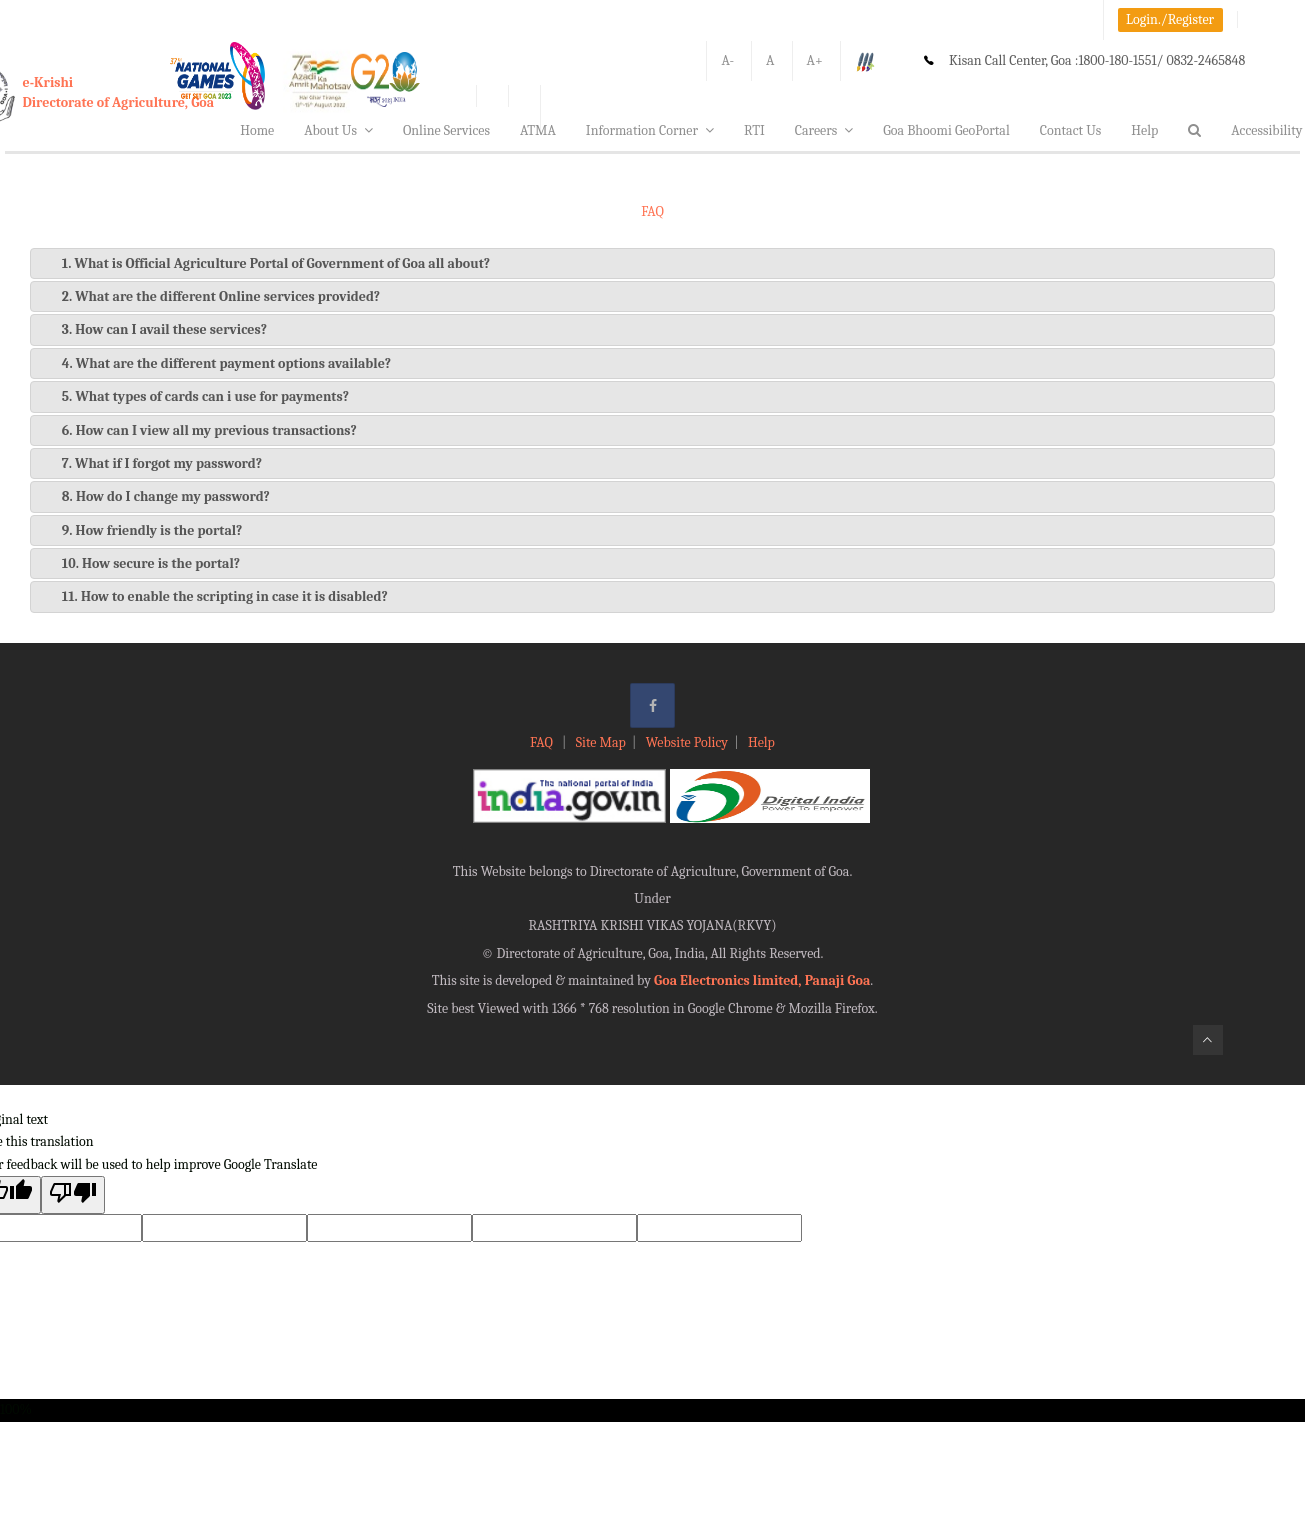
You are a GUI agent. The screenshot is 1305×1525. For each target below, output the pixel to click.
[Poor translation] (73, 1194)
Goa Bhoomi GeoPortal (946, 130)
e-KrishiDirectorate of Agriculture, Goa (119, 92)
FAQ (543, 742)
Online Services (446, 130)
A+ (815, 60)
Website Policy (687, 742)
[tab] (652, 263)
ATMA (538, 130)
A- (727, 60)
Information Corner (650, 130)
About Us (338, 130)
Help (1144, 130)
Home (257, 130)
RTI (754, 130)
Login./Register (1170, 19)
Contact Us (1071, 130)
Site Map (601, 742)
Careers (824, 130)
